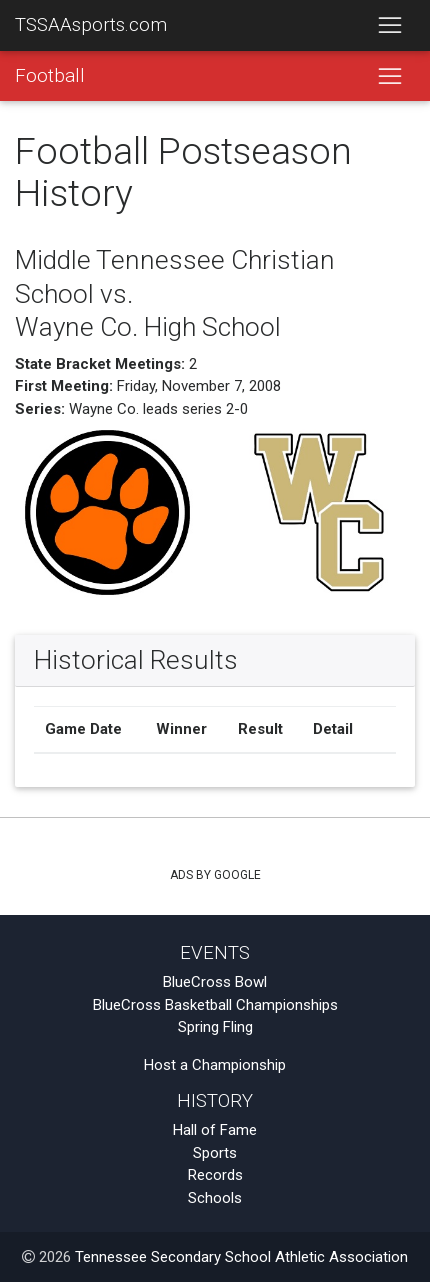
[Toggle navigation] (389, 26)
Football (50, 76)
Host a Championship (215, 1065)
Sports (215, 1153)
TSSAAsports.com (91, 25)
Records (215, 1175)
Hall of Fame (215, 1130)
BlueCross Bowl (215, 982)
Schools (215, 1198)
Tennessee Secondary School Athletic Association (241, 1257)
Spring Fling (215, 1027)
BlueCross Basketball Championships (215, 1005)
